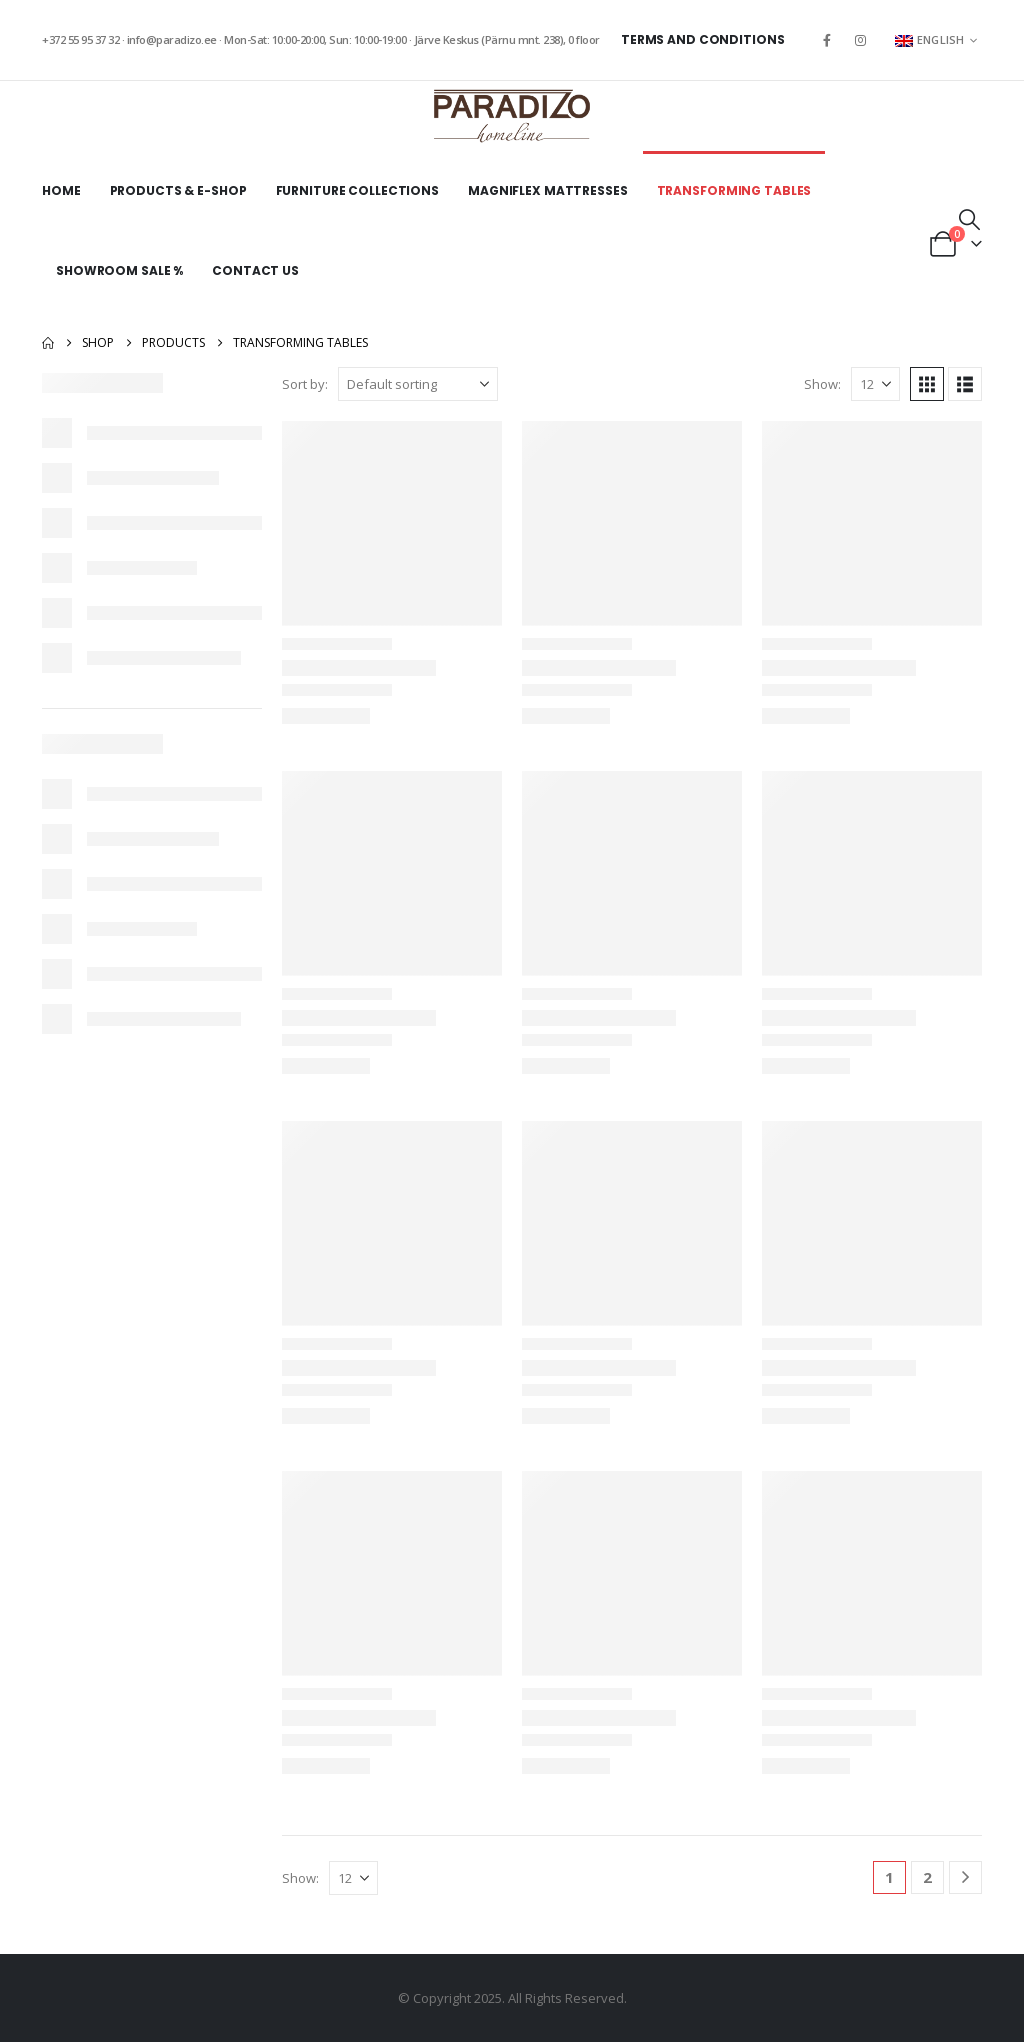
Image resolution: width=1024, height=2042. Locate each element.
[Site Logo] (512, 116)
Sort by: (305, 384)
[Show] (875, 384)
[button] (969, 219)
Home (61, 190)
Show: (822, 384)
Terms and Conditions (703, 39)
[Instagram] (861, 40)
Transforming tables (734, 190)
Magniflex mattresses (548, 190)
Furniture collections (357, 190)
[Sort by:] (418, 384)
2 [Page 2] (927, 1877)
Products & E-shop (178, 190)
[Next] (965, 1877)
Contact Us (255, 270)
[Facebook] (827, 40)
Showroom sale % (119, 270)
